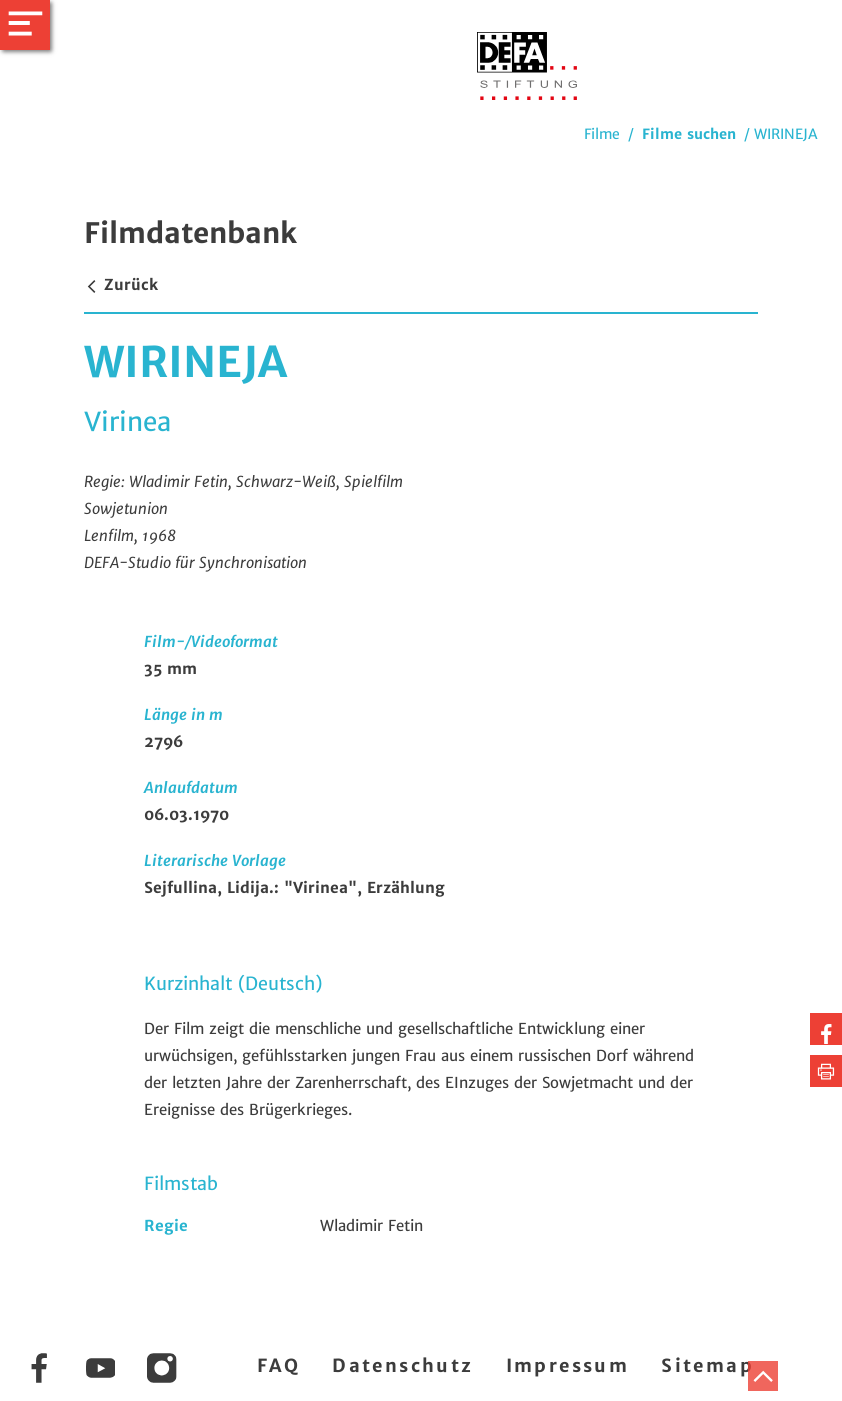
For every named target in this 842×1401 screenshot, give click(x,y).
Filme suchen (689, 134)
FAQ (278, 1365)
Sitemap (707, 1365)
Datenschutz (402, 1365)
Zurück (121, 284)
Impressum (568, 1365)
